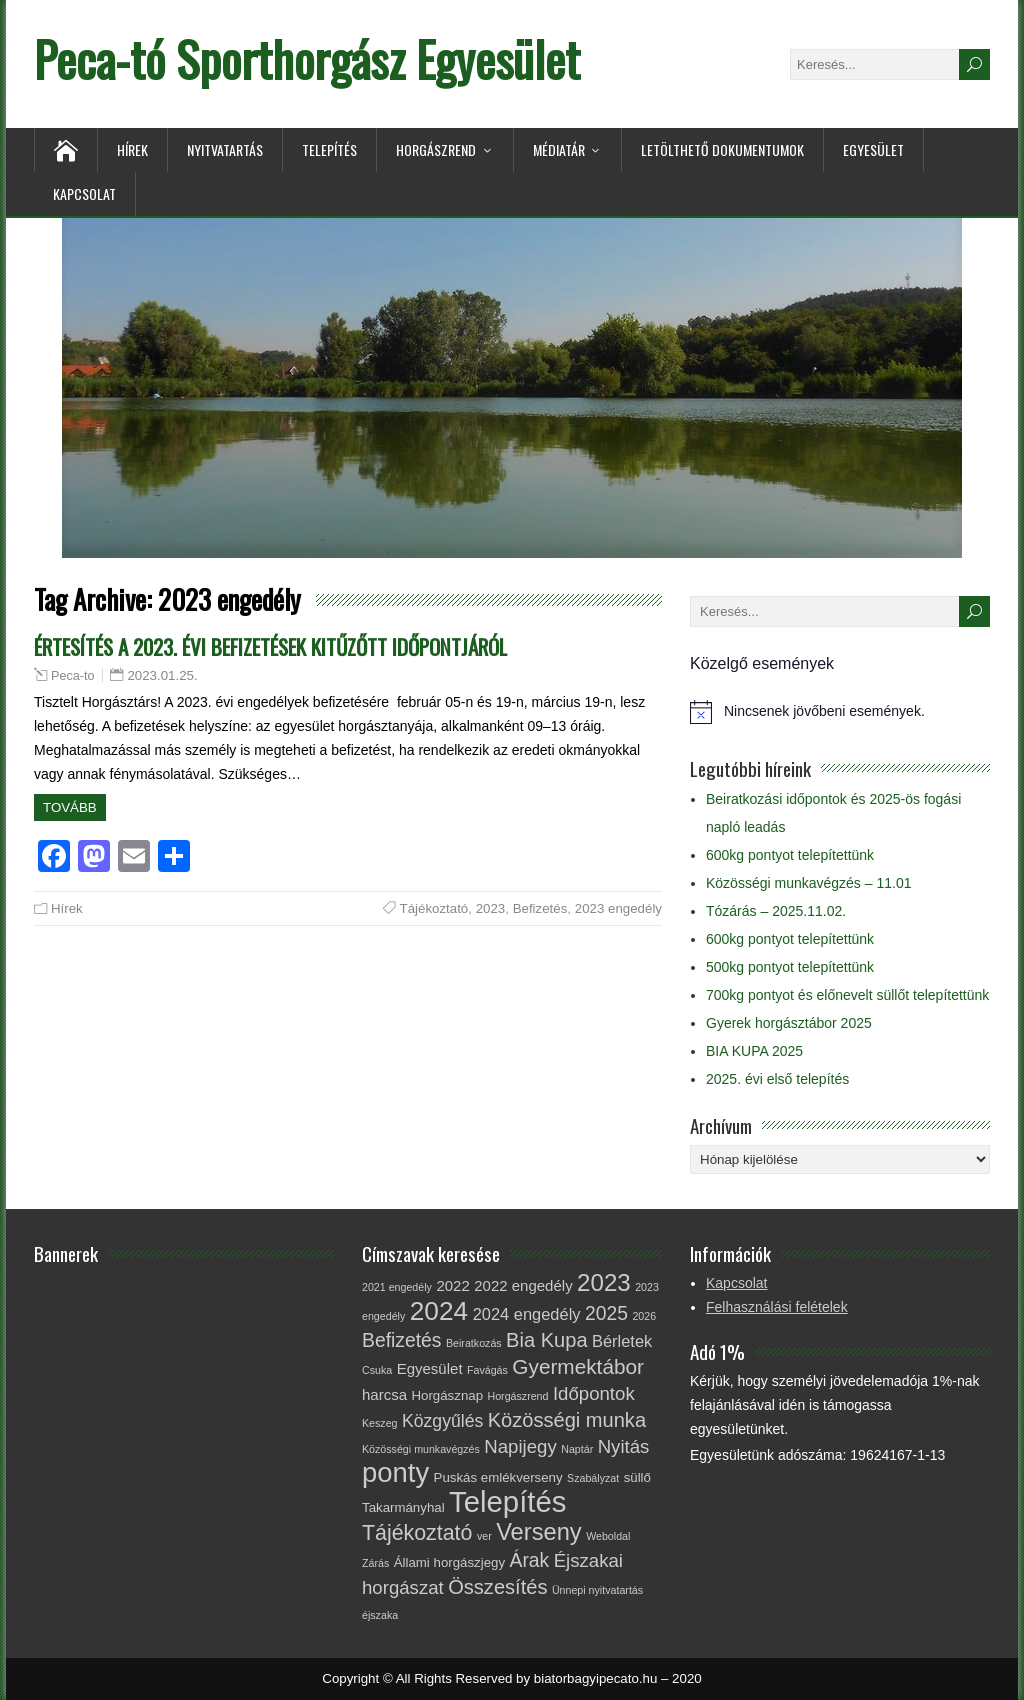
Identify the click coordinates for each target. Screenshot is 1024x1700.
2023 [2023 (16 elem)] (604, 1282)
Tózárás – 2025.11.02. (776, 911)
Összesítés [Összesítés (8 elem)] (497, 1587)
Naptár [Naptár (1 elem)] (577, 1449)
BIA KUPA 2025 (754, 1051)
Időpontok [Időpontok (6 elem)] (594, 1393)
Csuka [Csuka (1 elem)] (377, 1370)
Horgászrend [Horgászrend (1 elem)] (517, 1396)
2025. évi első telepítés (777, 1079)
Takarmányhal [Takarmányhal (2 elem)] (403, 1507)
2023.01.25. (162, 675)
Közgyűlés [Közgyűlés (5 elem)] (442, 1421)
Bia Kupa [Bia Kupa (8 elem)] (546, 1340)
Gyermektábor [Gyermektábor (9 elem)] (578, 1366)
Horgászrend (436, 149)
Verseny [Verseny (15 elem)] (539, 1532)
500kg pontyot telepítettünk (790, 967)
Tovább (70, 807)
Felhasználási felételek (777, 1307)
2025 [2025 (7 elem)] (606, 1313)
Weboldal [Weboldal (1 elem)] (608, 1536)
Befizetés (540, 908)
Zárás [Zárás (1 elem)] (375, 1563)
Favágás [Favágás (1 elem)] (487, 1370)
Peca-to (73, 676)
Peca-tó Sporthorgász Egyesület (307, 58)
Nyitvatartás (225, 149)
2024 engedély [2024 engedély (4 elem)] (527, 1314)
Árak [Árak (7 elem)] (530, 1560)
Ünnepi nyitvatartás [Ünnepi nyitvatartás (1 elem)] (597, 1590)
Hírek (132, 149)
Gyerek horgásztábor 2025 (789, 1023)
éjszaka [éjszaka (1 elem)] (380, 1615)
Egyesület (873, 149)
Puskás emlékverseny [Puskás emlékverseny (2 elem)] (498, 1477)
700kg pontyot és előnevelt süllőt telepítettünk (847, 995)
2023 (491, 908)
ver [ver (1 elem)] (484, 1536)
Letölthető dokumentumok (722, 149)
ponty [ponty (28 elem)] (395, 1472)
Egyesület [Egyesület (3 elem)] (430, 1368)
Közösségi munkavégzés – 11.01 (808, 883)
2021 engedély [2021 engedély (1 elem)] (397, 1287)
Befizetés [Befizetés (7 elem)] (402, 1340)
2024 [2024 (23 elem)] (439, 1311)
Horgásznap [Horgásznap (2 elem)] (447, 1395)
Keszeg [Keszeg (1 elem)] (380, 1423)
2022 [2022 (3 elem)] (452, 1285)
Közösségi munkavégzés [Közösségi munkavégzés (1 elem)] (421, 1449)
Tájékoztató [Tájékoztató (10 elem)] (417, 1533)
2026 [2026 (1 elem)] (644, 1316)
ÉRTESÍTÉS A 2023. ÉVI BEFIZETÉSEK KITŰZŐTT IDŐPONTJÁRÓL (270, 646)
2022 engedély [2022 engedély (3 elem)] (523, 1285)
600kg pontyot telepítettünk (790, 855)
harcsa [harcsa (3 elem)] (384, 1394)
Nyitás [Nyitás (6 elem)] (624, 1446)
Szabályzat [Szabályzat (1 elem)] (593, 1478)
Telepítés (329, 149)
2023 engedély (618, 908)
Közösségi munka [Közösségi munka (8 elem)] (567, 1420)
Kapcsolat (84, 193)
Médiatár (559, 149)
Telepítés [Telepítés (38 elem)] (507, 1501)
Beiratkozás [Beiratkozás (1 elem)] (474, 1343)
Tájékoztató (434, 908)
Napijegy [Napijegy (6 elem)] (520, 1446)
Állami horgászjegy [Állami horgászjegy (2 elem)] (449, 1562)
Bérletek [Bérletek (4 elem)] (622, 1341)
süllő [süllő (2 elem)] (637, 1477)
